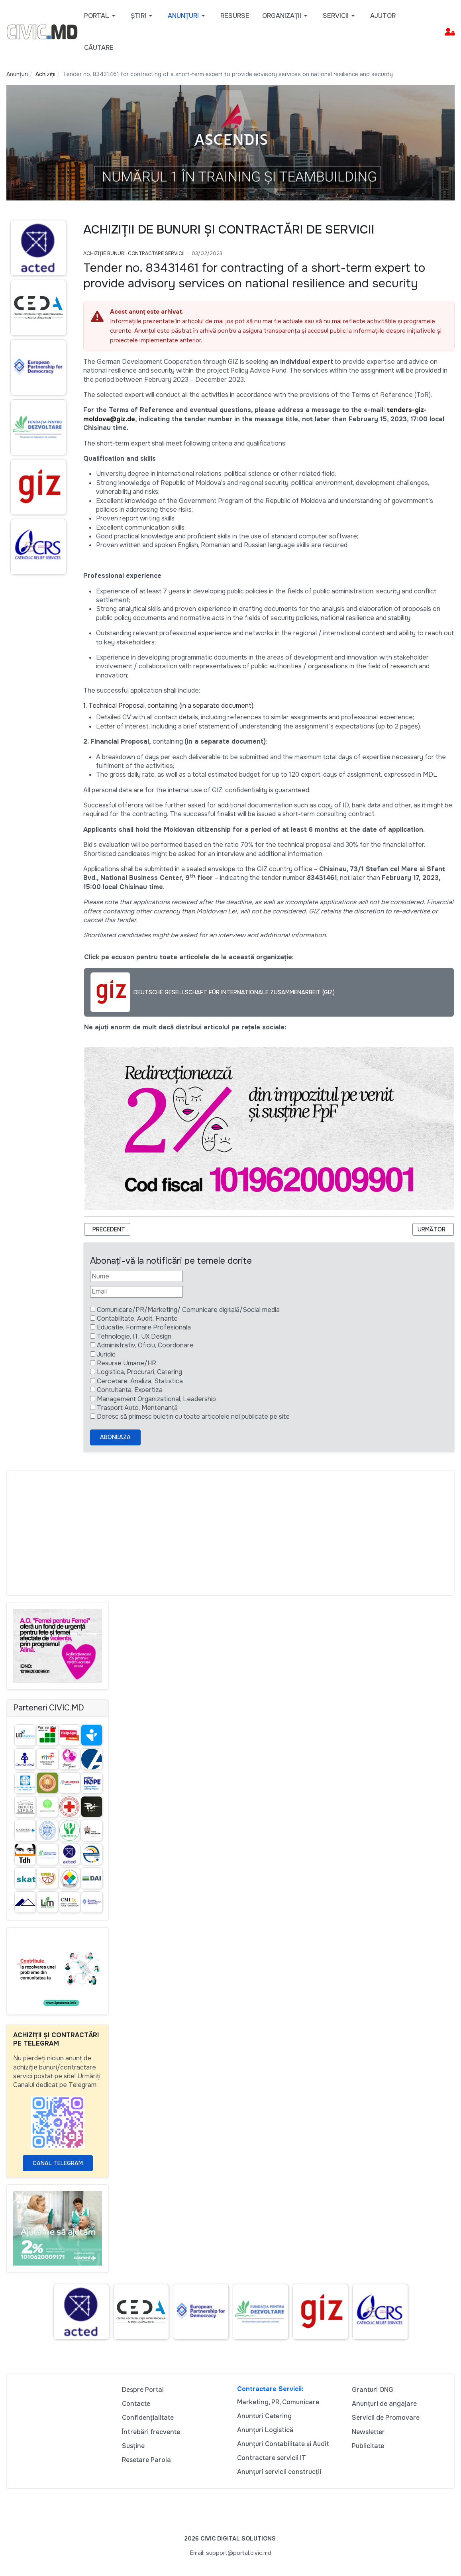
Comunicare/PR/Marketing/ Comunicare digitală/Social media (188, 1310)
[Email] (136, 1291)
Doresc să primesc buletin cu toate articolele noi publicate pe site (193, 1416)
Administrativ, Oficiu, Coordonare (145, 1345)
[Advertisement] (230, 1533)
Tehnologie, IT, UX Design (134, 1336)
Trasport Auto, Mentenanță (137, 1408)
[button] (101, 16)
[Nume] (136, 1276)
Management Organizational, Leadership (156, 1399)
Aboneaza (115, 1437)
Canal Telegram (58, 2163)
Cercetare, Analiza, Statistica (140, 1381)
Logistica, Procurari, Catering (139, 1372)
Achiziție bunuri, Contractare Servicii (133, 253)
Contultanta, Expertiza (130, 1390)
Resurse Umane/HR (126, 1363)
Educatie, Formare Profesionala (144, 1327)
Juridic (106, 1354)
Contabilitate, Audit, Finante (137, 1318)
